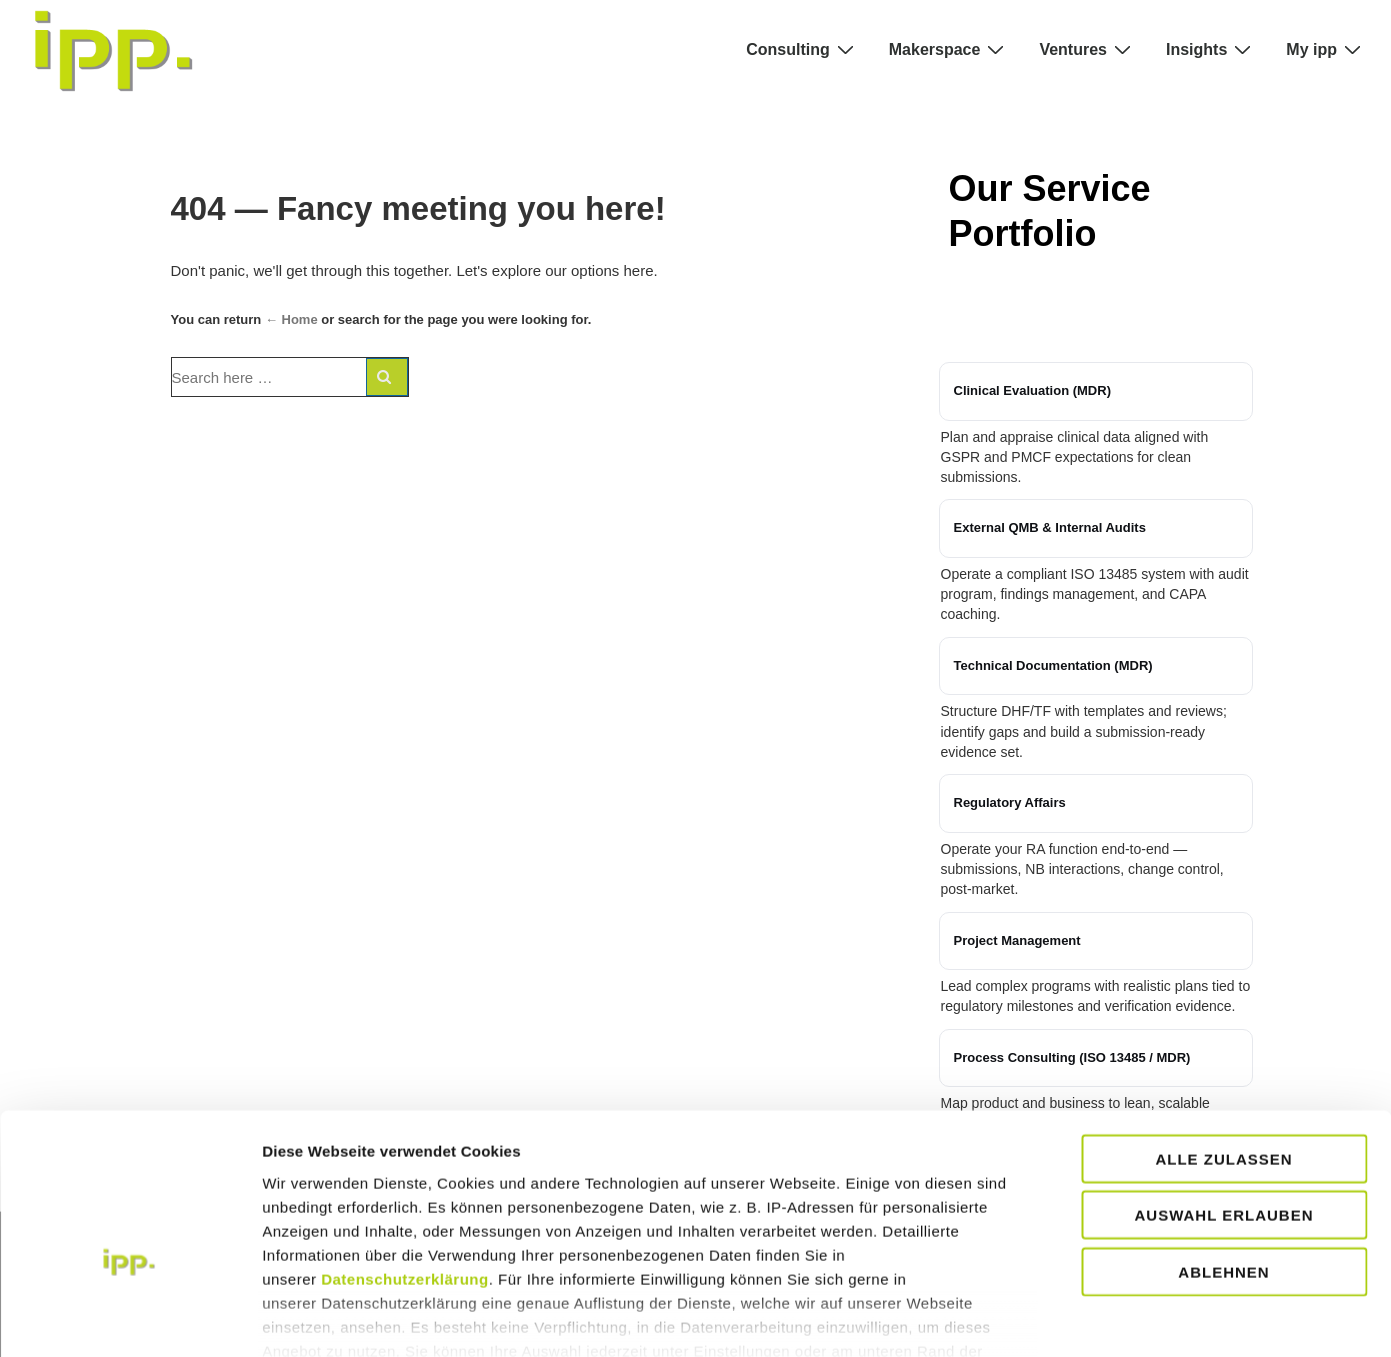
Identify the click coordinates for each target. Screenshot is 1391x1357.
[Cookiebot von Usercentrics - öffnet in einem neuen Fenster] (129, 1318)
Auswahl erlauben (1223, 1103)
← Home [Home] (291, 319)
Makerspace (949, 49)
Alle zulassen (1223, 1047)
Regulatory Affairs (1010, 802)
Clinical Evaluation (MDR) (1032, 390)
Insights (1211, 49)
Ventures (1087, 49)
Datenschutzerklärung (405, 1167)
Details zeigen (1210, 1317)
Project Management (1017, 940)
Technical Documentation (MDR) (1053, 665)
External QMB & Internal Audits (1050, 527)
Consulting (802, 49)
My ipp (1326, 49)
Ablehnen (1223, 1160)
